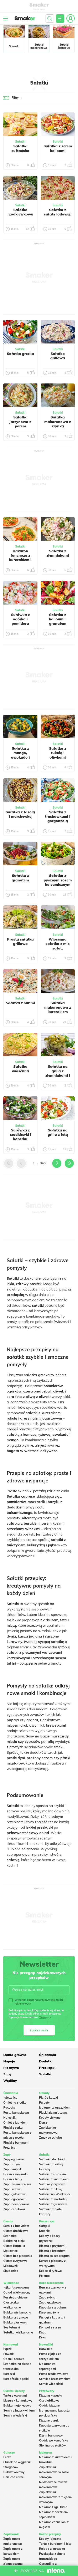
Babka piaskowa (15, 2322)
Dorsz (43, 2122)
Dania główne (15, 2055)
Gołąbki (44, 2226)
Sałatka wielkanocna (18, 2332)
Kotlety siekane (50, 2117)
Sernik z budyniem (16, 2226)
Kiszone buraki (49, 2420)
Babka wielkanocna (17, 2312)
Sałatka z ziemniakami (57, 553)
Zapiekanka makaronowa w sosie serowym (54, 2472)
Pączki (7, 2349)
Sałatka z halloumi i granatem (58, 619)
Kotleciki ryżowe (50, 2271)
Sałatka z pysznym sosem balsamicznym (58, 880)
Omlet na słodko (14, 2102)
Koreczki (9, 2374)
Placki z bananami (16, 2142)
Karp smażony (49, 2312)
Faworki (9, 2354)
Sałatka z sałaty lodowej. (57, 212)
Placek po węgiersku (17, 2462)
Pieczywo (11, 2068)
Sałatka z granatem (20, 877)
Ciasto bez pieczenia (17, 2256)
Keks (42, 2337)
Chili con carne (13, 2477)
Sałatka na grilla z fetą (58, 1132)
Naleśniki (9, 2117)
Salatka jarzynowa (52, 2184)
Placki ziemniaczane (53, 2112)
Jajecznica (10, 2097)
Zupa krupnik (12, 2169)
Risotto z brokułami (52, 2251)
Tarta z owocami (15, 2395)
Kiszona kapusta (50, 2395)
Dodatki (46, 2061)
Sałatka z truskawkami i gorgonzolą (57, 816)
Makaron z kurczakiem (55, 2107)
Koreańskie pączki (16, 2379)
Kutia (42, 2332)
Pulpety (44, 2102)
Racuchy (9, 2107)
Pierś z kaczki (48, 2097)
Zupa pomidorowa (16, 2204)
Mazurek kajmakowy (17, 2400)
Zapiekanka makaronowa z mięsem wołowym (55, 2497)
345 (43, 1163)
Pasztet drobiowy (15, 2297)
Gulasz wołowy (14, 2472)
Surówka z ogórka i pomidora (20, 619)
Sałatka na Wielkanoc (55, 2194)
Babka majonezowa (17, 2405)
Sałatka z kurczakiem (54, 2179)
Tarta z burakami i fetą (55, 2544)
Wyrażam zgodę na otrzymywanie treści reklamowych (36, 2001)
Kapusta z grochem (52, 2307)
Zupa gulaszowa (15, 2194)
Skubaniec (10, 2271)
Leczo (7, 2457)
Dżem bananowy (51, 2435)
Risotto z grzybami (52, 2246)
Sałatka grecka (20, 353)
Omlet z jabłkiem (15, 2122)
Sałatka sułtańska (20, 148)
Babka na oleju (14, 2241)
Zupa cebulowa (14, 2209)
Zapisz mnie (39, 2030)
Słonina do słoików (52, 2445)
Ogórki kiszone (49, 2405)
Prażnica (9, 2147)
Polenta (44, 2276)
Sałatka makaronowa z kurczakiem (57, 1007)
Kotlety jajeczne (50, 2539)
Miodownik (11, 2266)
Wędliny (10, 2080)
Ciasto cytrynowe (15, 2261)
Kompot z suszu (50, 2327)
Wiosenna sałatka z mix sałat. (58, 943)
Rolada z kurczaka (52, 2549)
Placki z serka (13, 2127)
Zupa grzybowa (50, 2302)
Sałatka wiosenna (20, 1068)
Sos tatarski (11, 2327)
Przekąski (47, 2068)
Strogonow (10, 2467)
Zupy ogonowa (13, 2159)
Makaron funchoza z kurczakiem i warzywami (20, 557)
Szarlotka (10, 2236)
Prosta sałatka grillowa (20, 941)
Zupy (7, 2074)
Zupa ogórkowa (14, 2199)
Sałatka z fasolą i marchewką (20, 814)
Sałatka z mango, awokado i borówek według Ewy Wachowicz (20, 759)
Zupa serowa (12, 2189)
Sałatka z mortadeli (53, 2199)
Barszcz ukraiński (15, 2174)
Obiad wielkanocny (16, 2292)
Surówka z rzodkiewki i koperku (20, 1134)
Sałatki (20, 141)
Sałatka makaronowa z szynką (57, 421)
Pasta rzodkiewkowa (53, 2374)
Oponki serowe (13, 2359)
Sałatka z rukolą (50, 2189)
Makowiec (10, 2251)
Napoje (9, 2061)
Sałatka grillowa (57, 355)
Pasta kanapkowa (16, 2112)
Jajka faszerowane (16, 2287)
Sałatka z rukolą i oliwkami (57, 752)
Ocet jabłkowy (49, 2400)
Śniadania (47, 2055)
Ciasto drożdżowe (15, 2231)
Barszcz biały (12, 2179)
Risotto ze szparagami (55, 2256)
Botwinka (45, 2349)
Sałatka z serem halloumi (57, 148)
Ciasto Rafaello (14, 2246)
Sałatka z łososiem (52, 2174)
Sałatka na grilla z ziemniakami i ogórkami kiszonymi (57, 1075)
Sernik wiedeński (51, 2384)
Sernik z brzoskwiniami (55, 2379)
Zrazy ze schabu (50, 2137)
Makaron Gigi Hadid (53, 2507)
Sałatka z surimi (20, 1003)
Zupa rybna (47, 2297)
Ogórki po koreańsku (53, 2440)
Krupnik (44, 2231)
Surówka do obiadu (52, 2159)
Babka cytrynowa (15, 2317)
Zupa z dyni (11, 2164)
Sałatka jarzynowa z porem (20, 421)
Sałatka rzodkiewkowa (20, 212)
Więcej (43, 2017)
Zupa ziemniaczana (17, 2184)
